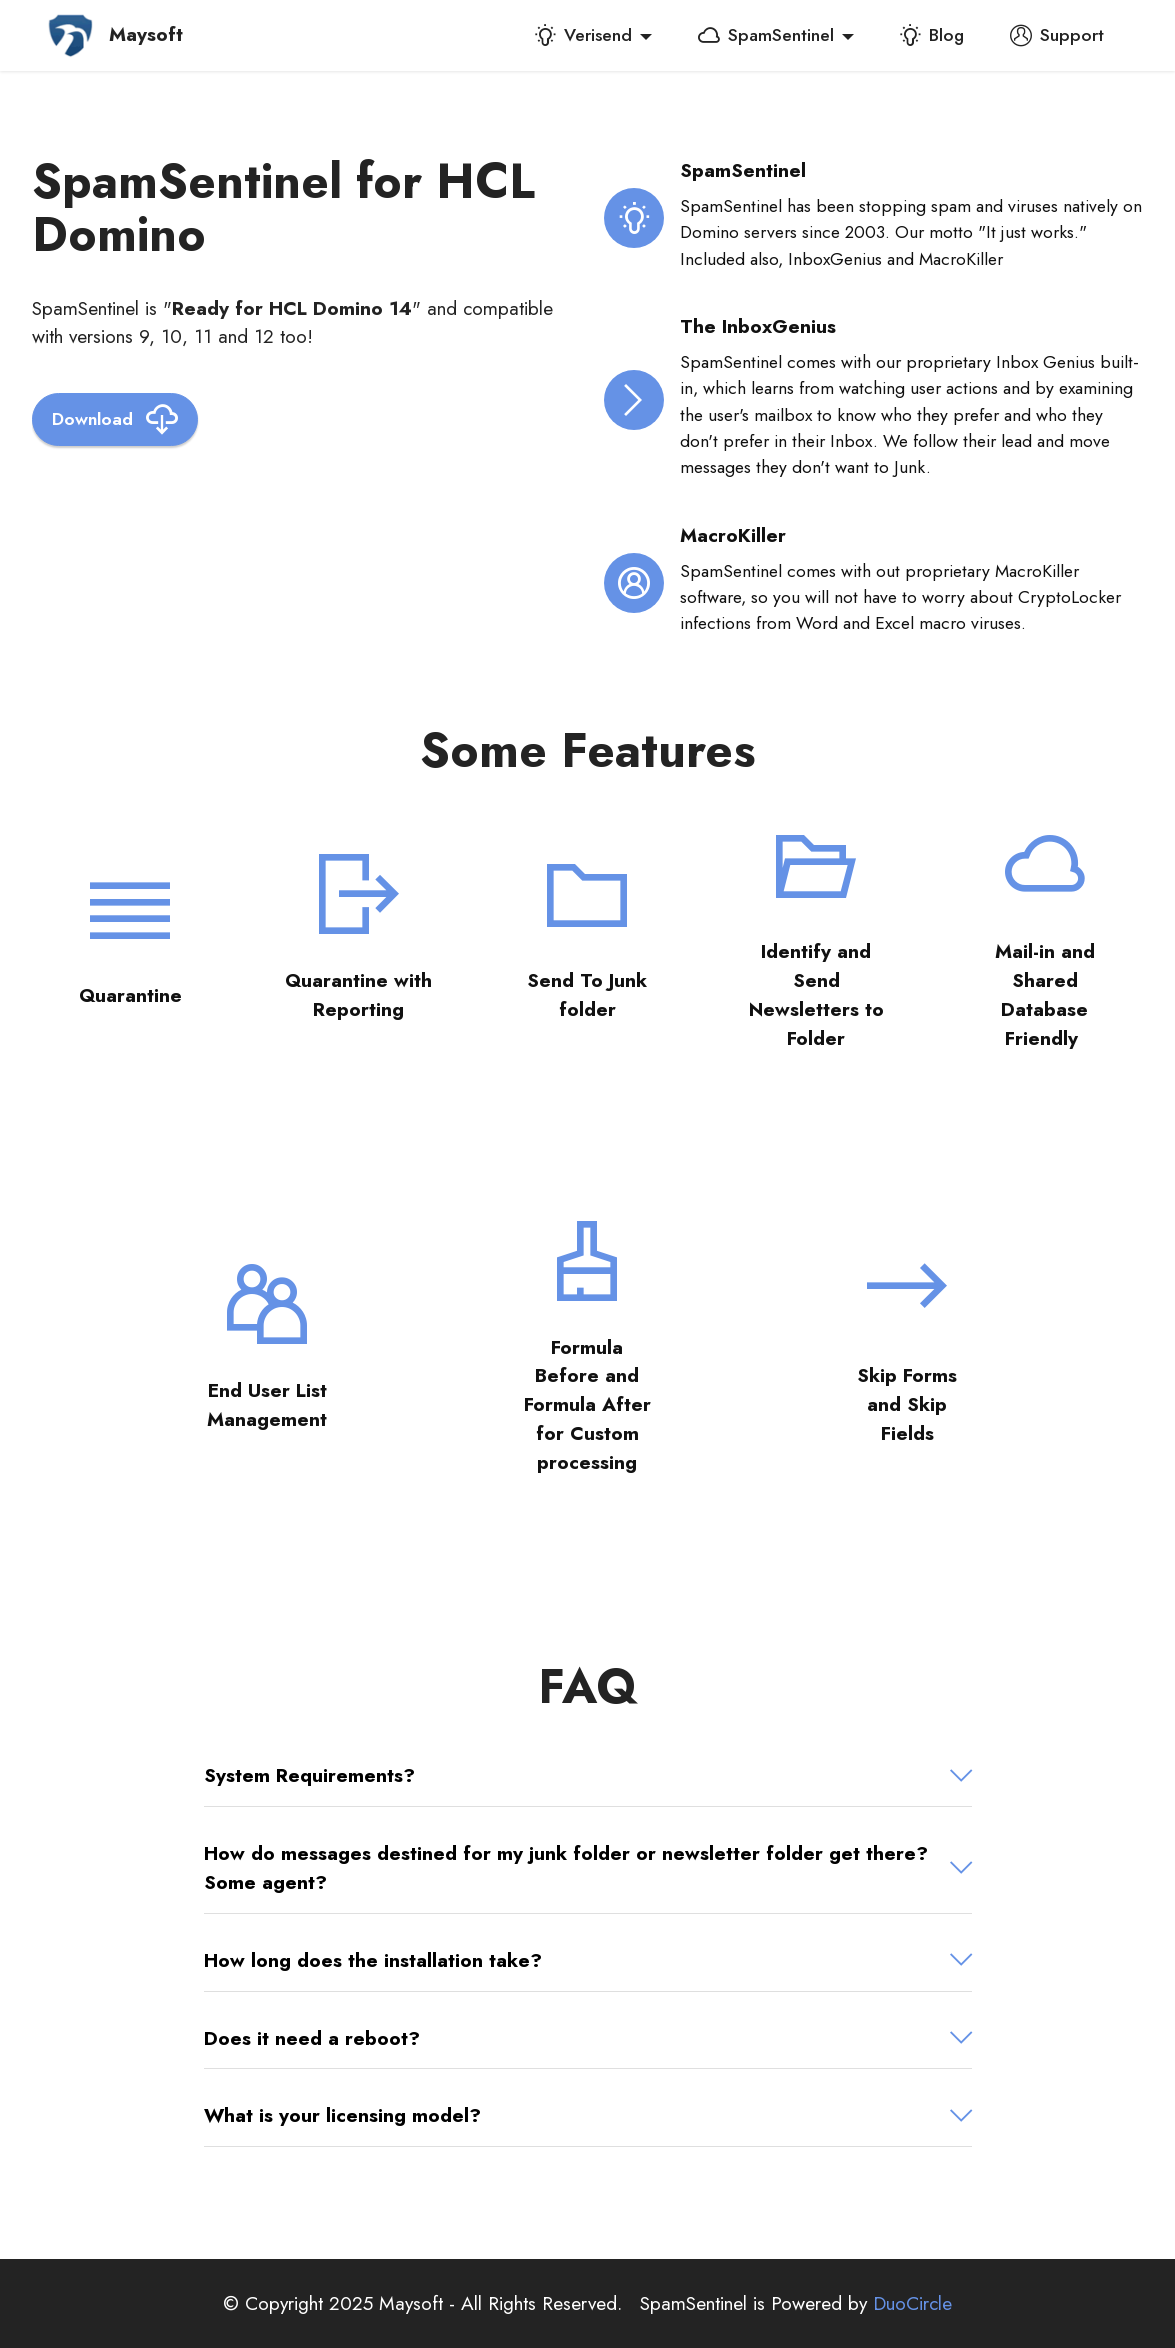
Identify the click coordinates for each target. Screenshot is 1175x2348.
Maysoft (146, 34)
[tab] (588, 1776)
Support (1057, 35)
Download (115, 419)
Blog (931, 35)
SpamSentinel (766, 35)
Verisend (583, 35)
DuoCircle (912, 2303)
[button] (588, 1775)
